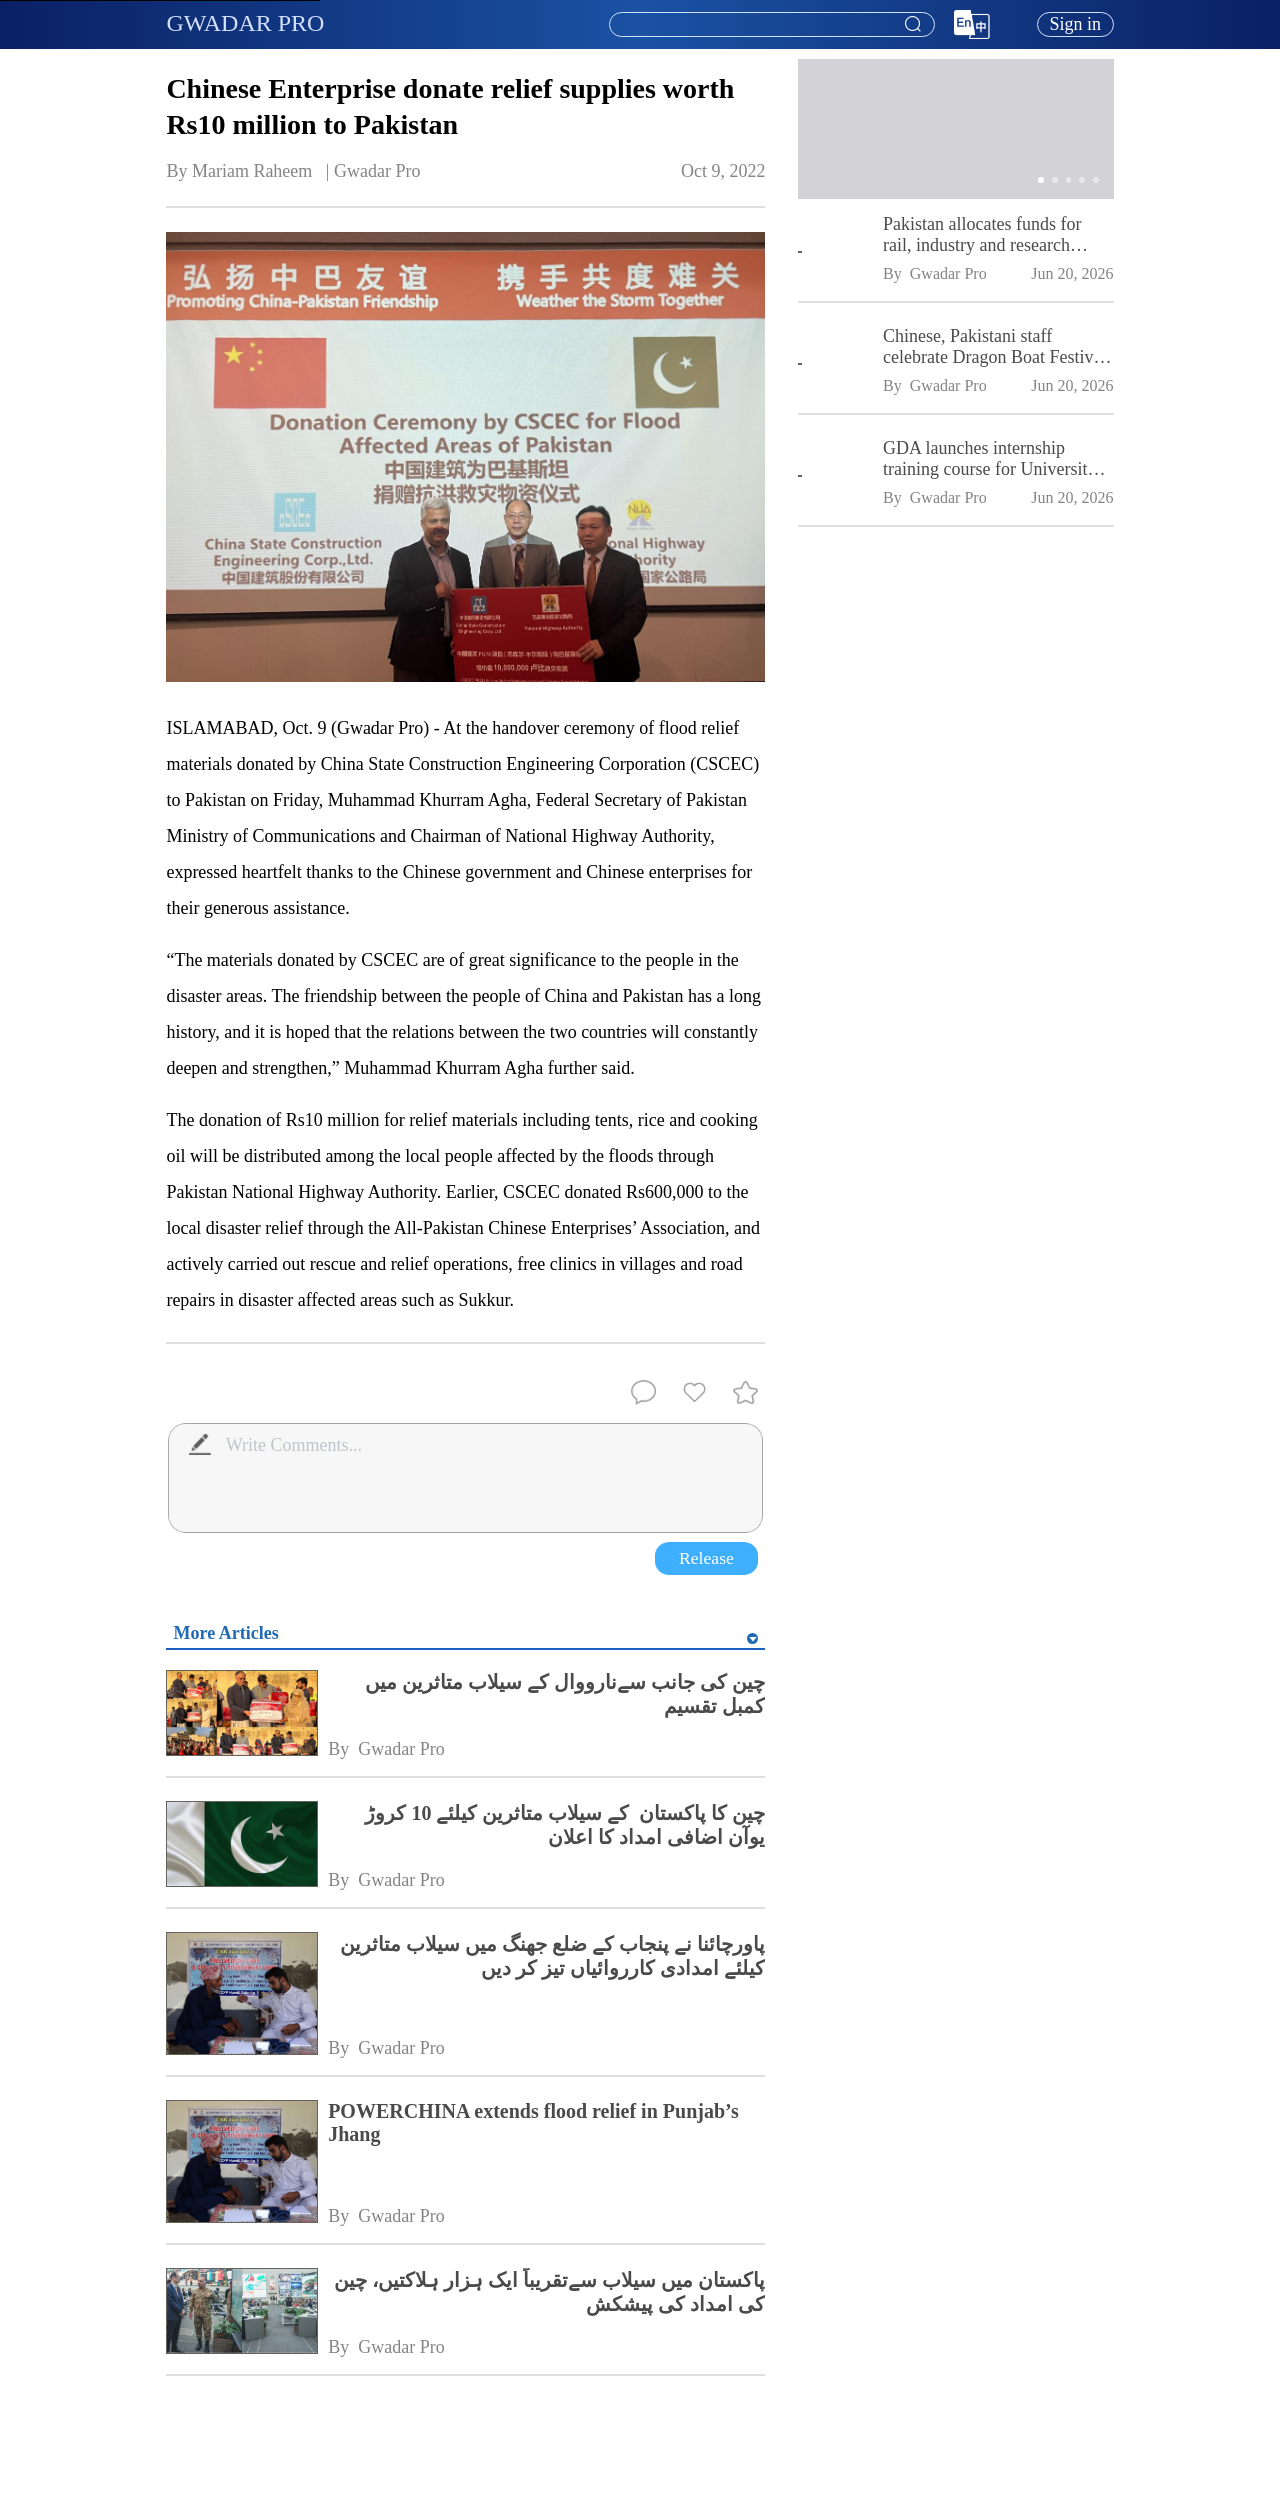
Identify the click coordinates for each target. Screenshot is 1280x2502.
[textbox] (772, 25)
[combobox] (771, 25)
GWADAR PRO (245, 23)
